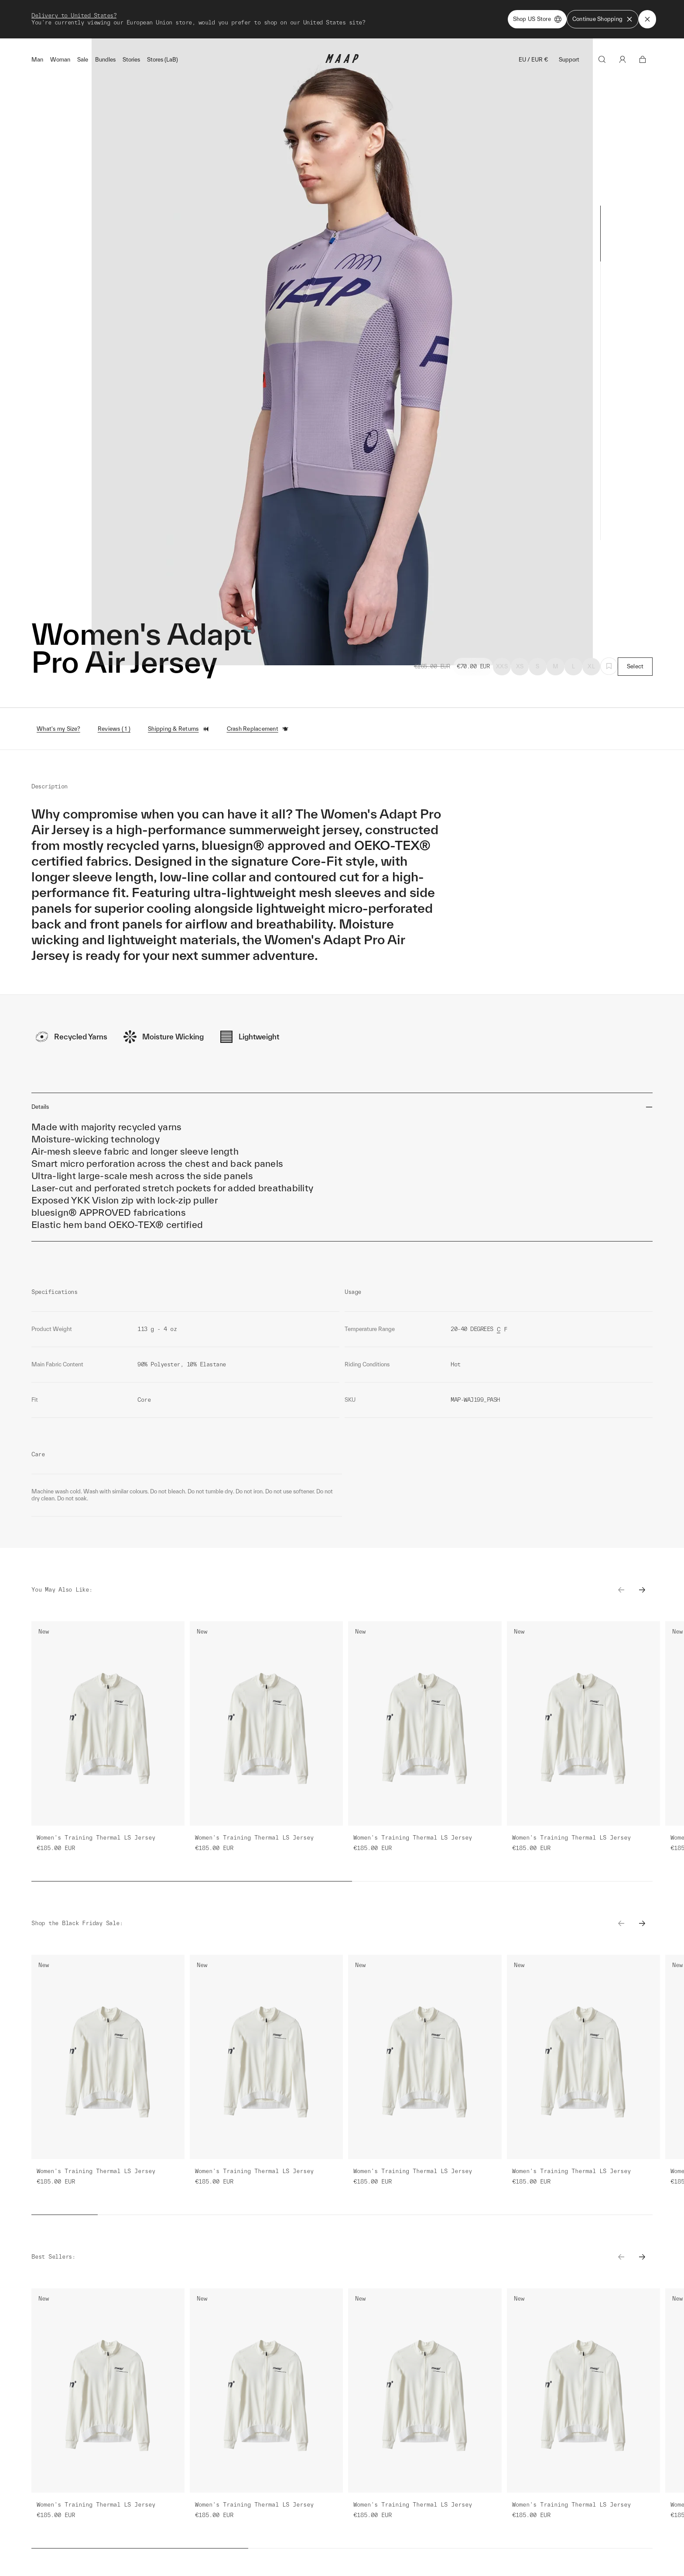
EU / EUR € (533, 59)
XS (520, 666)
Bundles (105, 59)
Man (37, 59)
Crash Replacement (258, 729)
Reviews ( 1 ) (114, 729)
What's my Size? (58, 729)
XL (591, 666)
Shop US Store (537, 19)
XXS (502, 666)
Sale (82, 59)
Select (635, 666)
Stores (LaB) (162, 59)
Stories (131, 59)
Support (569, 59)
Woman (60, 59)
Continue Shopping (602, 19)
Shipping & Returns (178, 729)
